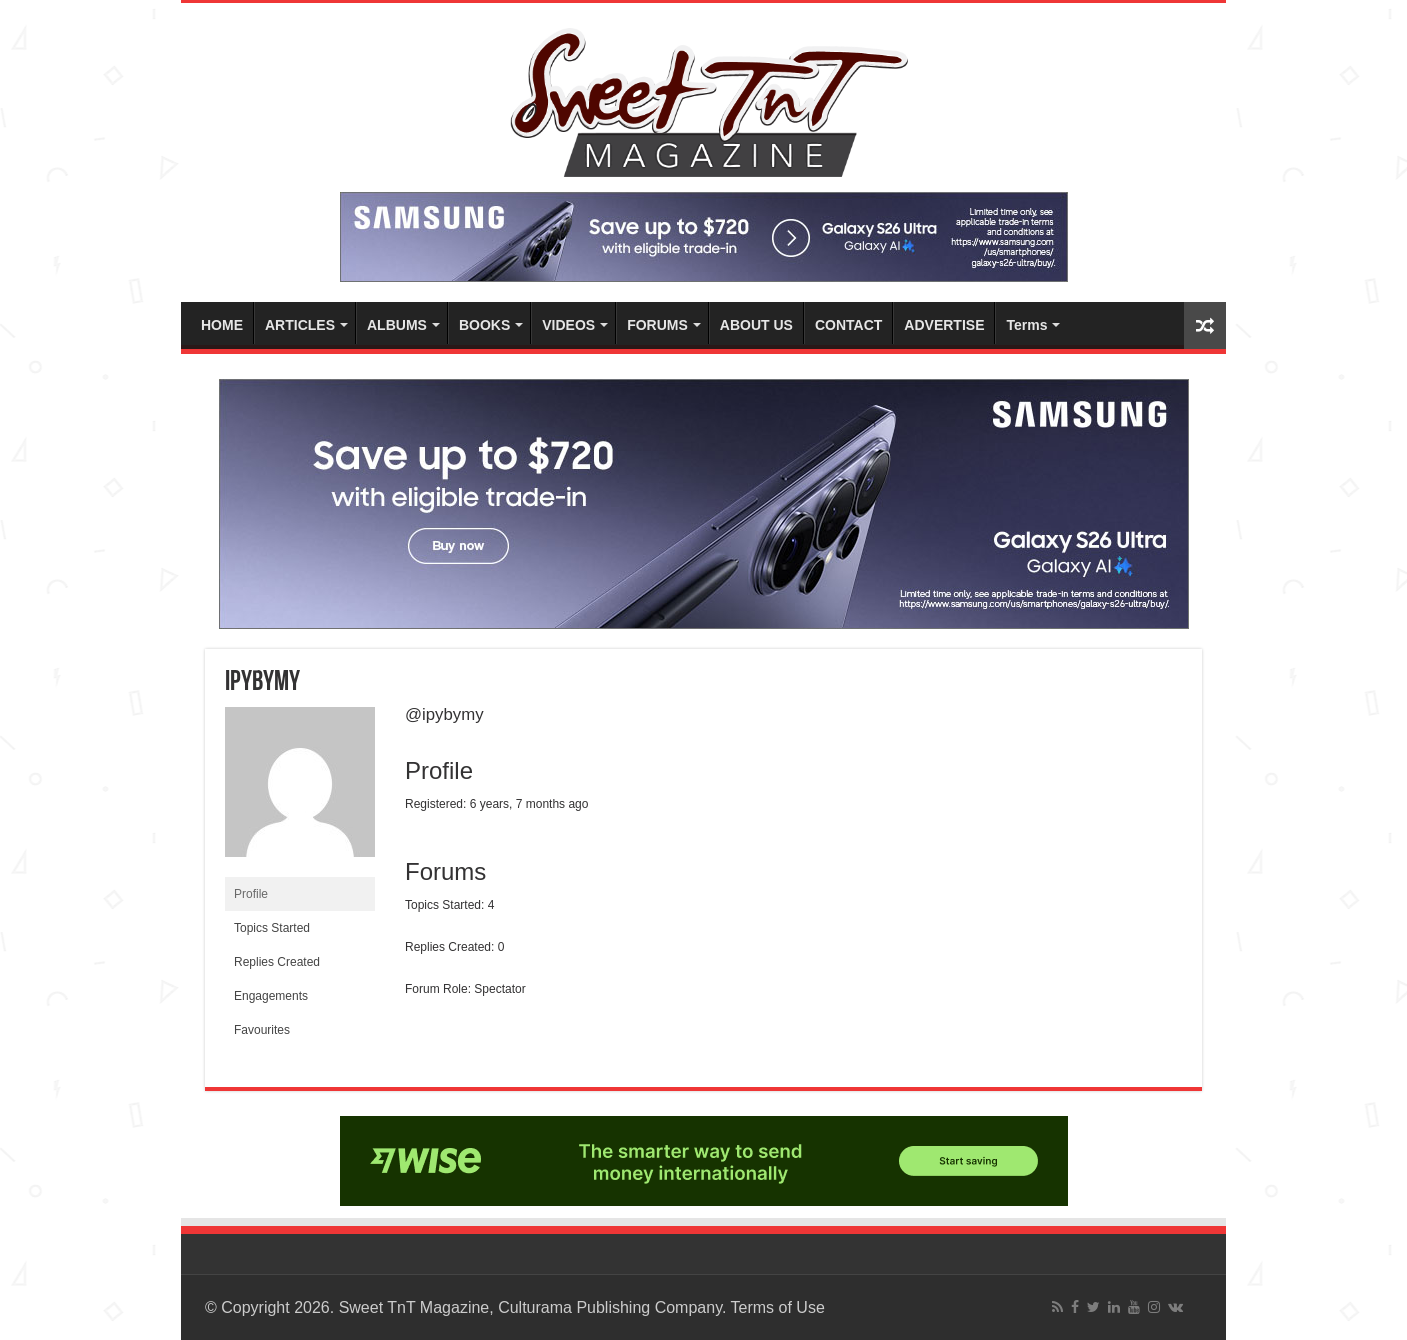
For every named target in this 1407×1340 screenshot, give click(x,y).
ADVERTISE (944, 325)
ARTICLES (300, 325)
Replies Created (277, 962)
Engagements (271, 996)
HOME (222, 325)
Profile (251, 894)
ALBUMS (397, 325)
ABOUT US (756, 325)
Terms (1026, 325)
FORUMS (657, 325)
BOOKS (484, 325)
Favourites (262, 1030)
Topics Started (272, 928)
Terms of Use (778, 1307)
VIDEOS (568, 325)
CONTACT (848, 325)
